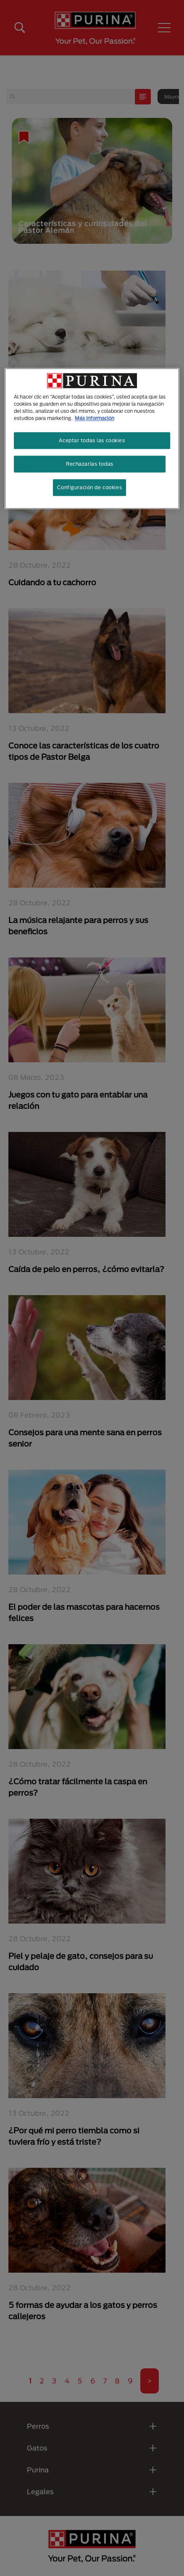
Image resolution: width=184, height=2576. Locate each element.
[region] (92, 438)
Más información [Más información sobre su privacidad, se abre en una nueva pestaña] (94, 418)
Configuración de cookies (89, 487)
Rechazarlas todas (89, 464)
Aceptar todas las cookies (92, 440)
